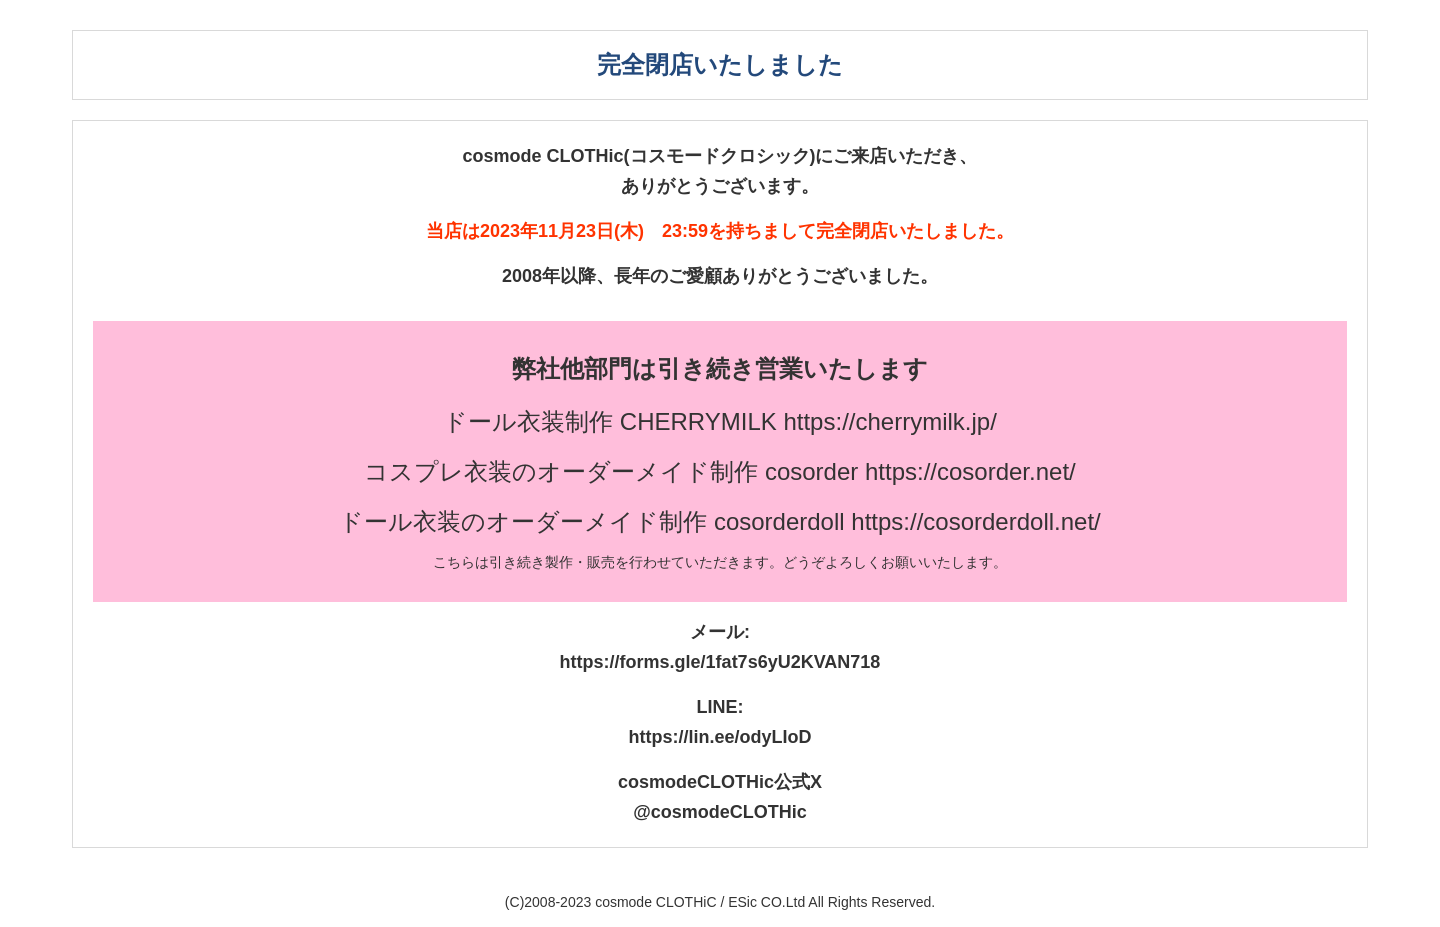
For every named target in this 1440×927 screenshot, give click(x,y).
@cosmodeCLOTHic (720, 812)
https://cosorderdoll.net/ (975, 521)
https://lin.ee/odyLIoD (720, 737)
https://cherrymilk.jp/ (889, 421)
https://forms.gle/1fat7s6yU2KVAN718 (720, 662)
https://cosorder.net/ (970, 471)
